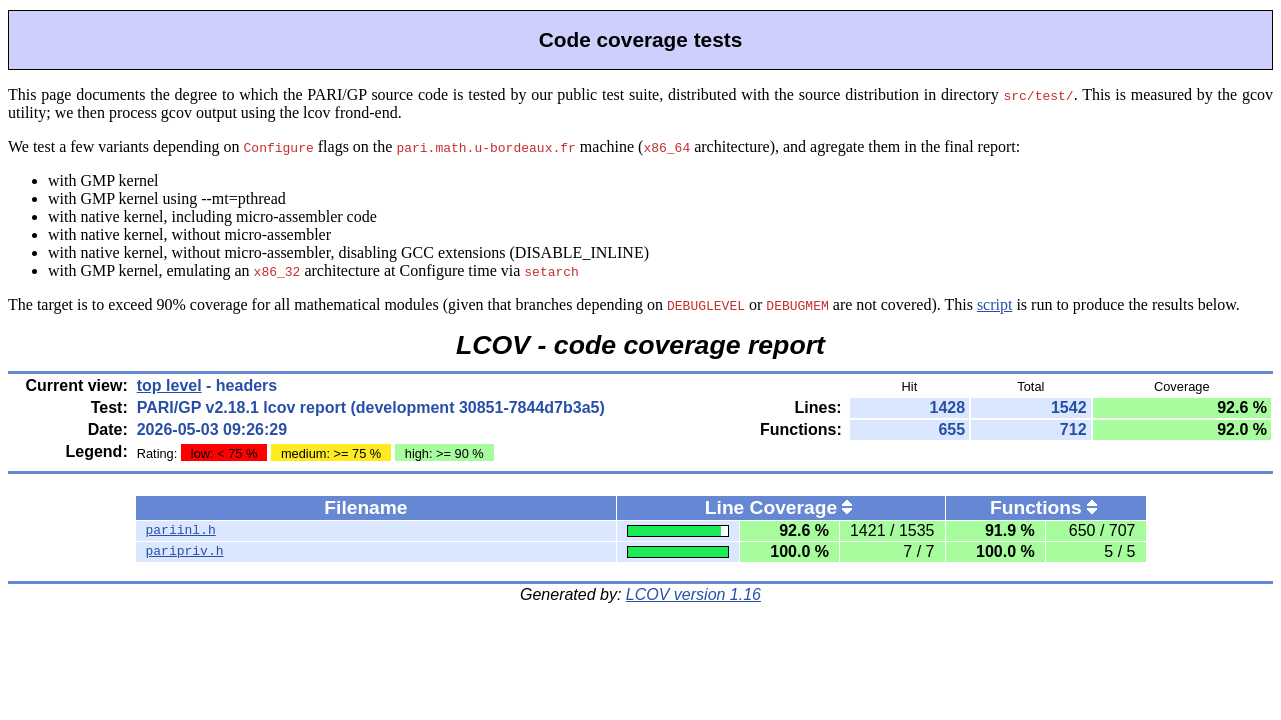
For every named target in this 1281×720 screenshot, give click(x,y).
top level (169, 385)
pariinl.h (181, 531)
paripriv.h (185, 552)
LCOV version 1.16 (693, 594)
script (995, 304)
